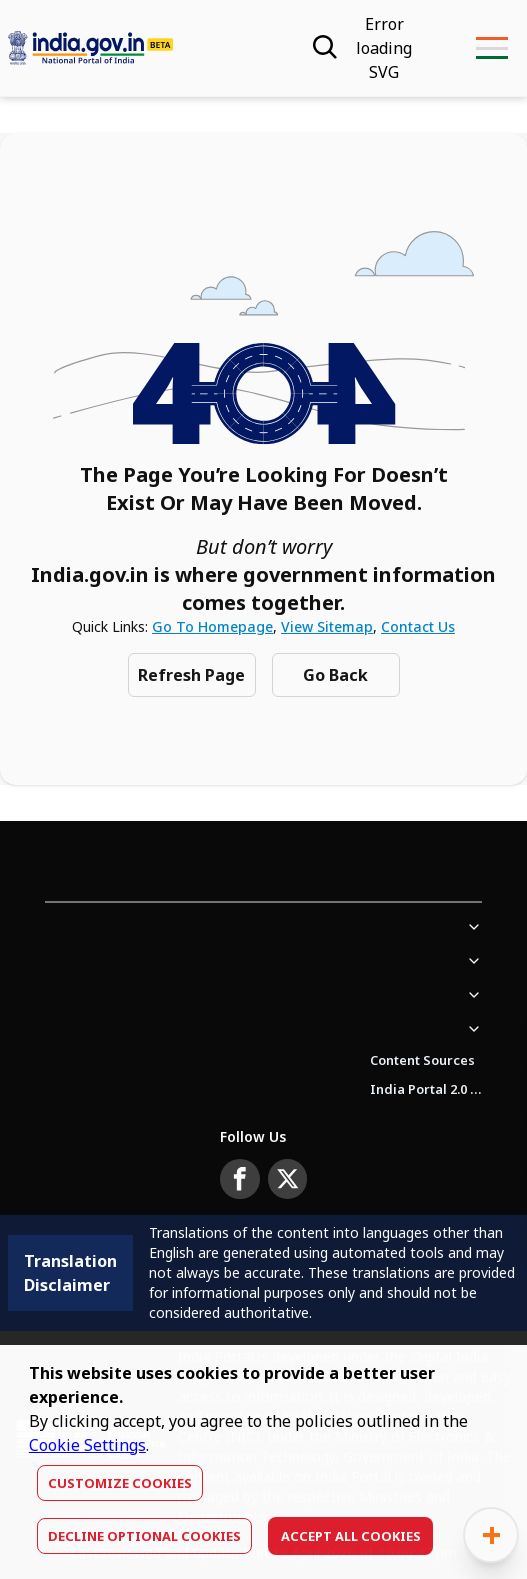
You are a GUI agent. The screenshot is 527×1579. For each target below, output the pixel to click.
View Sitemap (327, 626)
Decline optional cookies (144, 1536)
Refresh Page (191, 675)
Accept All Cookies (351, 1536)
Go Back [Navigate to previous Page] (335, 675)
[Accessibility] (384, 48)
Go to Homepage (212, 626)
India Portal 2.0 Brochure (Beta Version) (426, 1089)
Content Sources (422, 1060)
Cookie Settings (87, 1445)
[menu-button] (491, 48)
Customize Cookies (120, 1483)
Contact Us (418, 626)
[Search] (323, 48)
